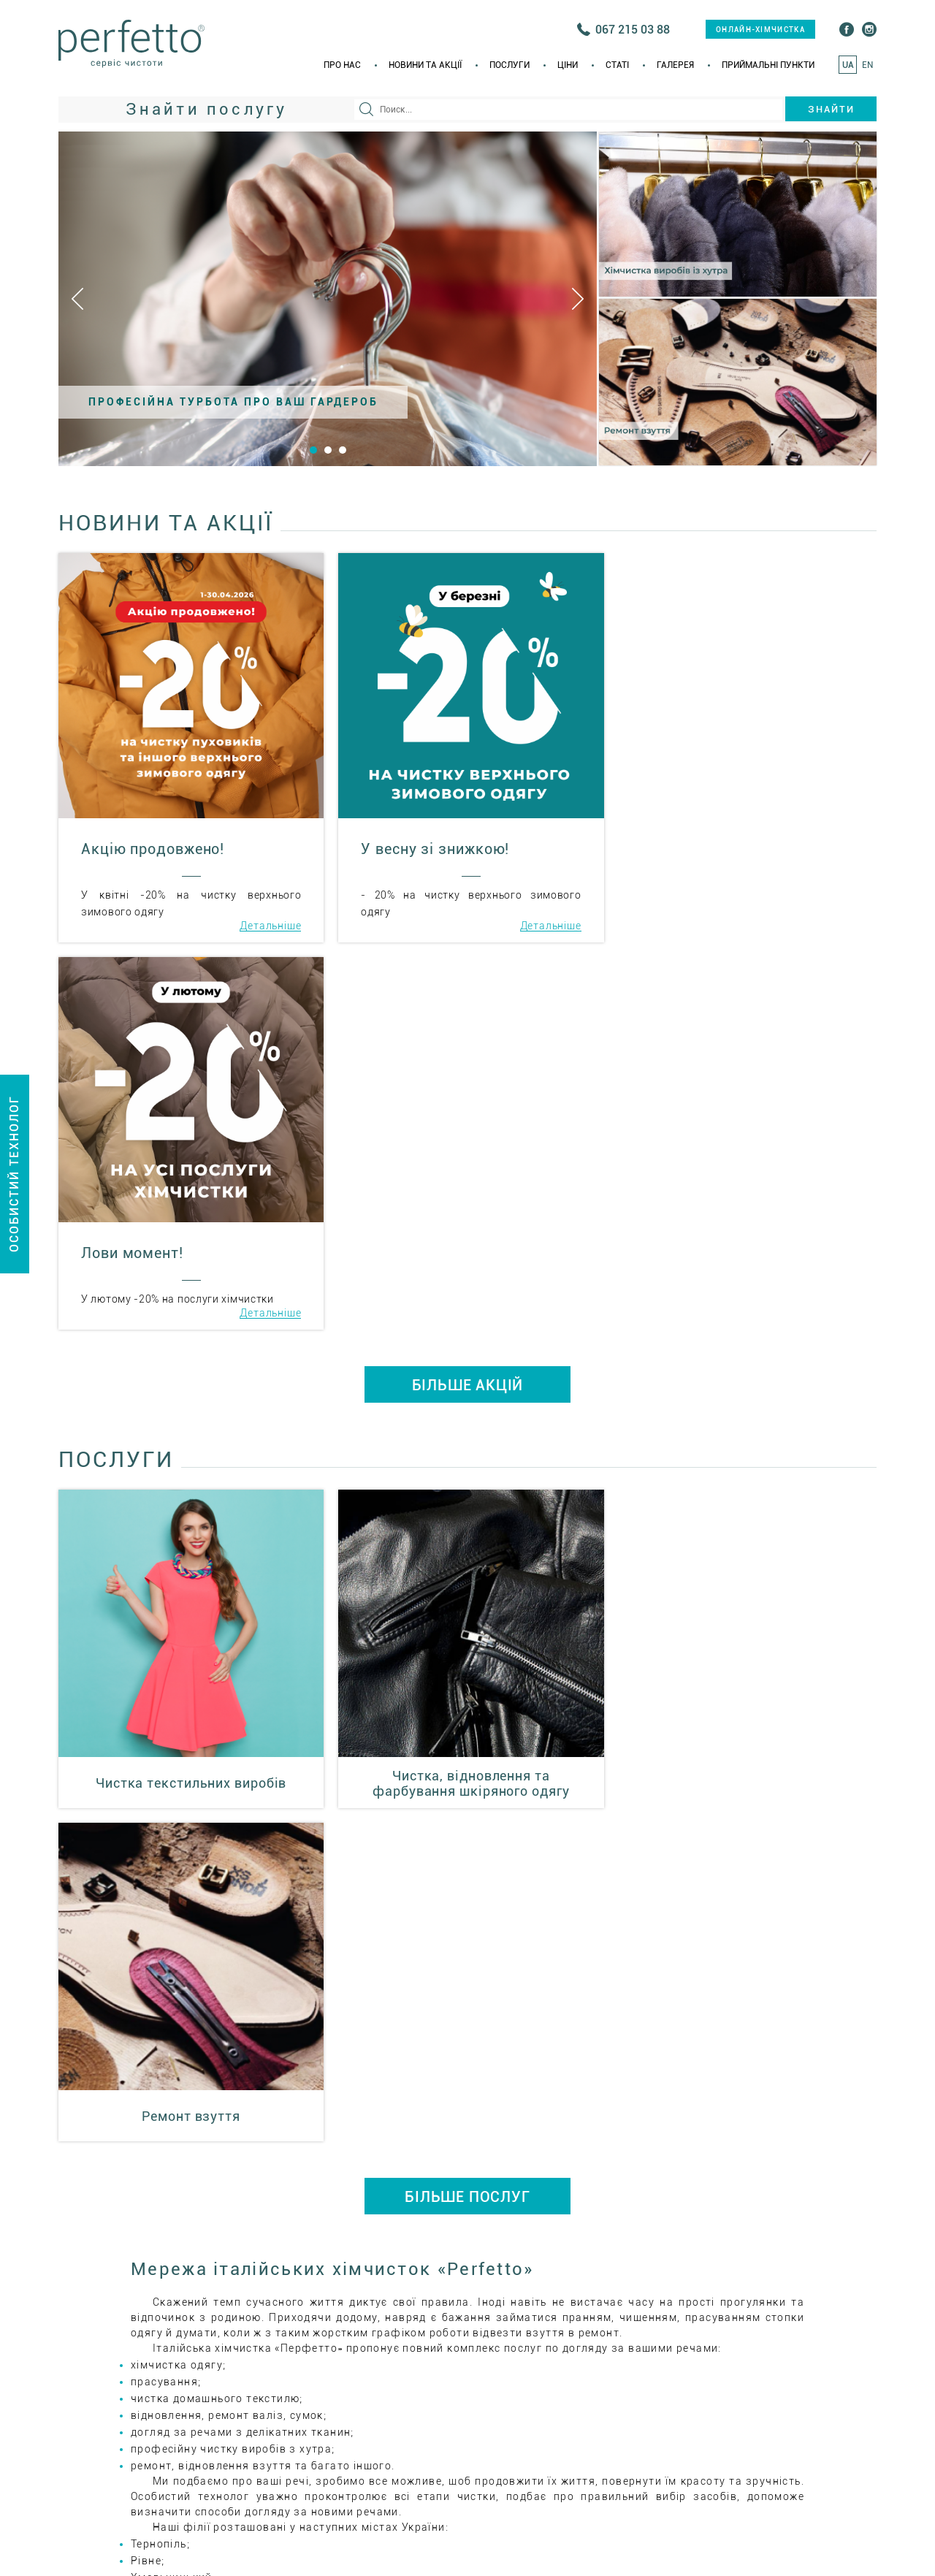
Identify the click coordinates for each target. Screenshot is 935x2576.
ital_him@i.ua (571, 2236)
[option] (327, 299)
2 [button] (328, 450)
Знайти (831, 109)
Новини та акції (425, 65)
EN (867, 65)
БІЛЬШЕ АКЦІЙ (468, 998)
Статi (617, 65)
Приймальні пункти (768, 65)
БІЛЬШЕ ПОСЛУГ (467, 1476)
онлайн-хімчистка (760, 30)
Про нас (342, 65)
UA (848, 65)
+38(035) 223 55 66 (592, 2190)
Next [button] (578, 299)
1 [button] (313, 450)
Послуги (509, 65)
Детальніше (268, 926)
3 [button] (342, 450)
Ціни (567, 65)
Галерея (675, 65)
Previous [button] (77, 299)
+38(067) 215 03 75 (737, 2190)
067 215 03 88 (632, 30)
